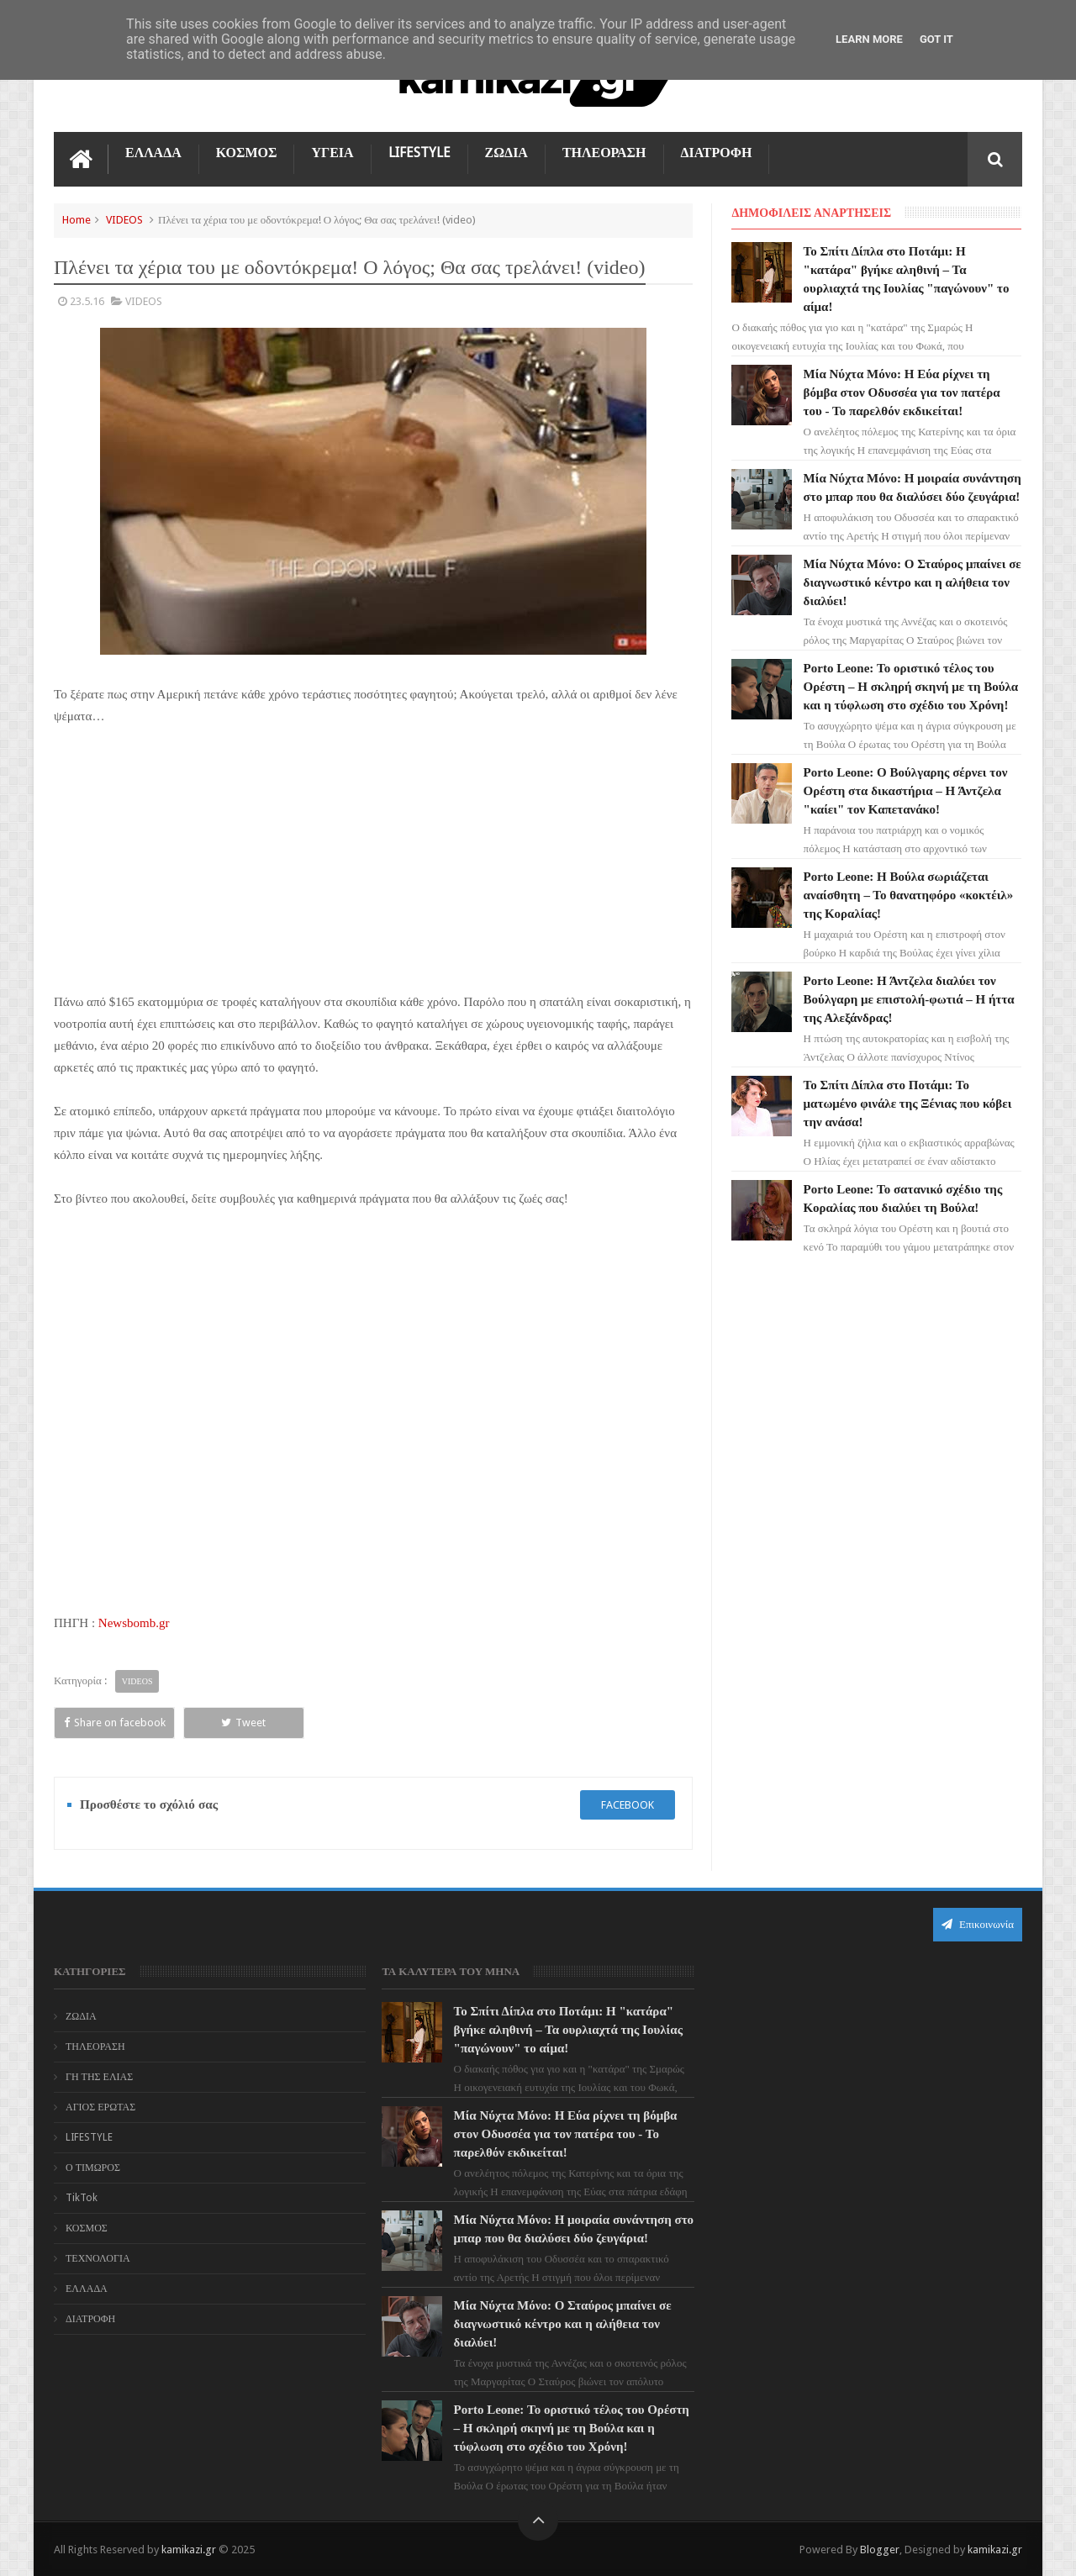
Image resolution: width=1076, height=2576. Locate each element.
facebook (627, 1805)
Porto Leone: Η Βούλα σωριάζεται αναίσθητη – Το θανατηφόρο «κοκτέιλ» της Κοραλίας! (909, 895)
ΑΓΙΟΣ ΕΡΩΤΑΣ (100, 2107)
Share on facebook (115, 1722)
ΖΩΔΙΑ (506, 153)
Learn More (869, 39)
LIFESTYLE (419, 153)
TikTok (82, 2198)
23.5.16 (87, 301)
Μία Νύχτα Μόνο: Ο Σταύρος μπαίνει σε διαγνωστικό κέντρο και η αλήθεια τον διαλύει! (912, 582)
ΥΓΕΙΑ (332, 153)
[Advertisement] (373, 866)
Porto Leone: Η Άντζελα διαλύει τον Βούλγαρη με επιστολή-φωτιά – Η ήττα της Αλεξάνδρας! (909, 999)
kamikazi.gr (188, 2549)
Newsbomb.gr (134, 1623)
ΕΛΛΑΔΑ (153, 153)
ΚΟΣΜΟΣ (246, 153)
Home (76, 219)
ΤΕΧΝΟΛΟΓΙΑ (98, 2258)
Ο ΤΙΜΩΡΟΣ (93, 2167)
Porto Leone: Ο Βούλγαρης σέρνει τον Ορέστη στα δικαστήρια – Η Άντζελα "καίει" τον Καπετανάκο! (906, 791)
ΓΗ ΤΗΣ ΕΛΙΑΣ (99, 2077)
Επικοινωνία (978, 1924)
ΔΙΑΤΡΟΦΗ (716, 153)
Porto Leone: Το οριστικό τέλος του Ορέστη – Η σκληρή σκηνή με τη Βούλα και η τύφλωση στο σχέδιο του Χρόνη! (911, 686)
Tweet (243, 1722)
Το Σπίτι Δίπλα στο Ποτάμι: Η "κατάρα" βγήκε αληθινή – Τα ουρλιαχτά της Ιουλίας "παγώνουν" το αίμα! (568, 2029)
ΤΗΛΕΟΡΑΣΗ (604, 153)
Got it (936, 39)
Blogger (879, 2549)
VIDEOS (124, 219)
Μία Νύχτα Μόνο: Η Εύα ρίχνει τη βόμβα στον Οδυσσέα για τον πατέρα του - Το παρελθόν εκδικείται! (902, 392)
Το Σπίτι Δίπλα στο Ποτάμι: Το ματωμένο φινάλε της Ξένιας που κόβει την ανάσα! (908, 1103)
